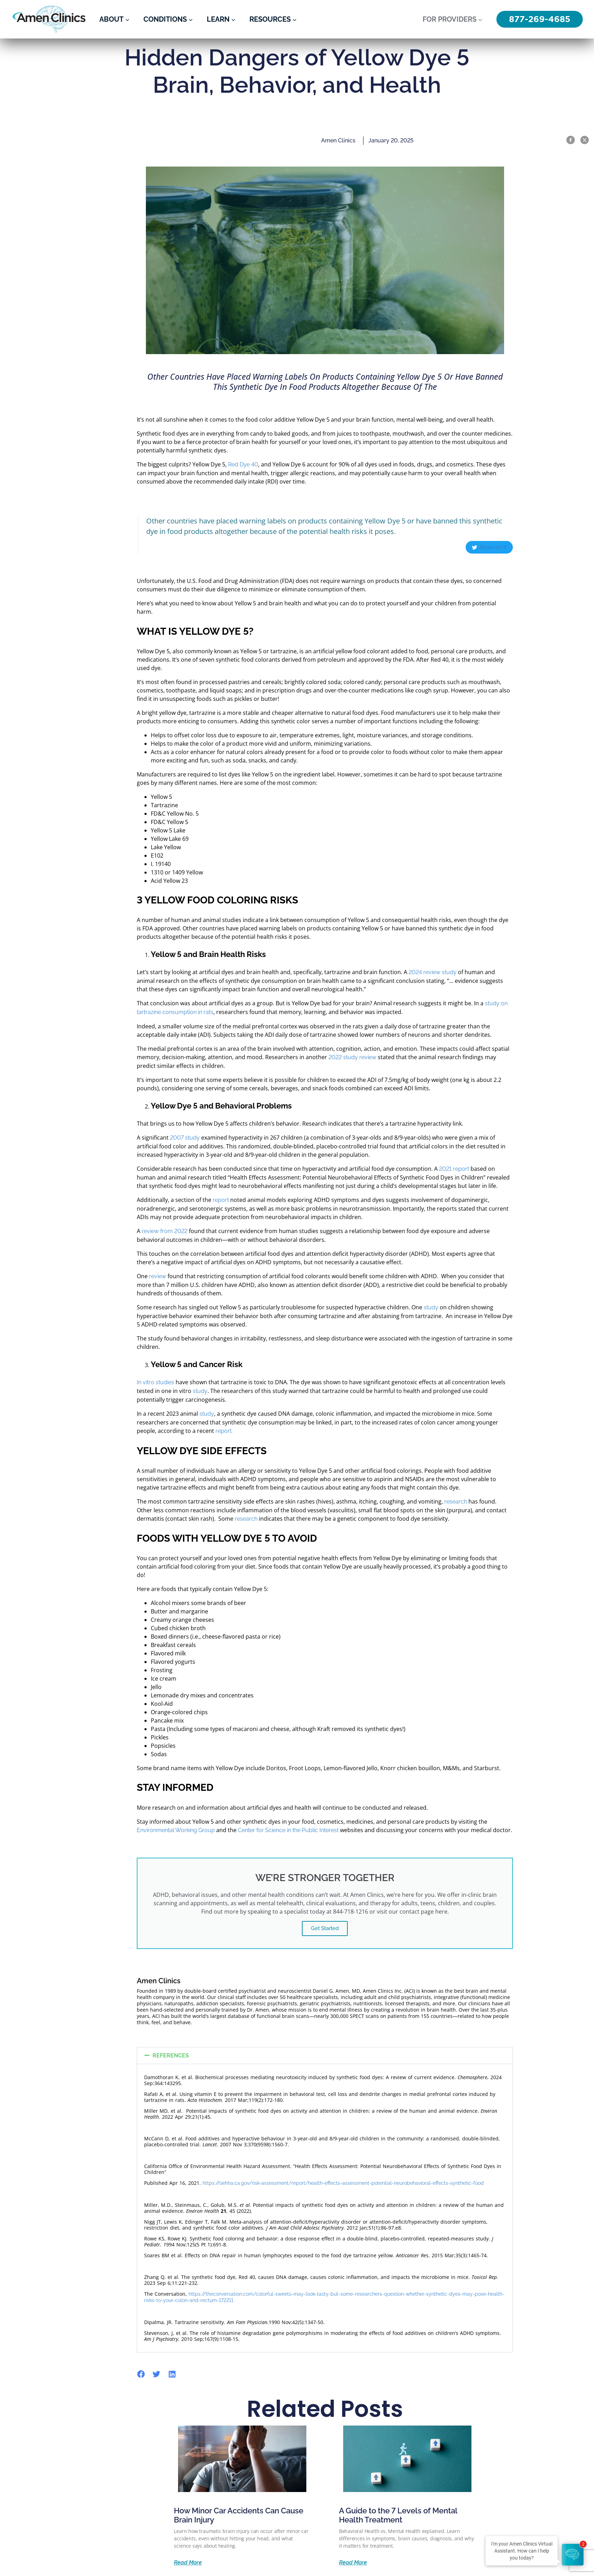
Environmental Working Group (176, 1830)
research (455, 1501)
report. (224, 1431)
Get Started (325, 1928)
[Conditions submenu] (191, 19)
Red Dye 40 (243, 464)
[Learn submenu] (233, 19)
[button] (324, 2055)
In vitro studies (155, 1382)
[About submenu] (127, 19)
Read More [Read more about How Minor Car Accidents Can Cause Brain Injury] (188, 2563)
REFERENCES (171, 2055)
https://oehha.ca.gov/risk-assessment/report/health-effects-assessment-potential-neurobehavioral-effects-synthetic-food (343, 2183)
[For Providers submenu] (480, 19)
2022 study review (352, 1057)
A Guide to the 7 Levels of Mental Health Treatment (398, 2515)
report (221, 1200)
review (157, 1276)
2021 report (454, 1169)
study (431, 1307)
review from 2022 (165, 1231)
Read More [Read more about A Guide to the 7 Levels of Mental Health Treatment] (353, 2563)
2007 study (185, 1137)
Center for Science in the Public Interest (288, 1830)
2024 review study (433, 972)
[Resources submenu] (294, 19)
